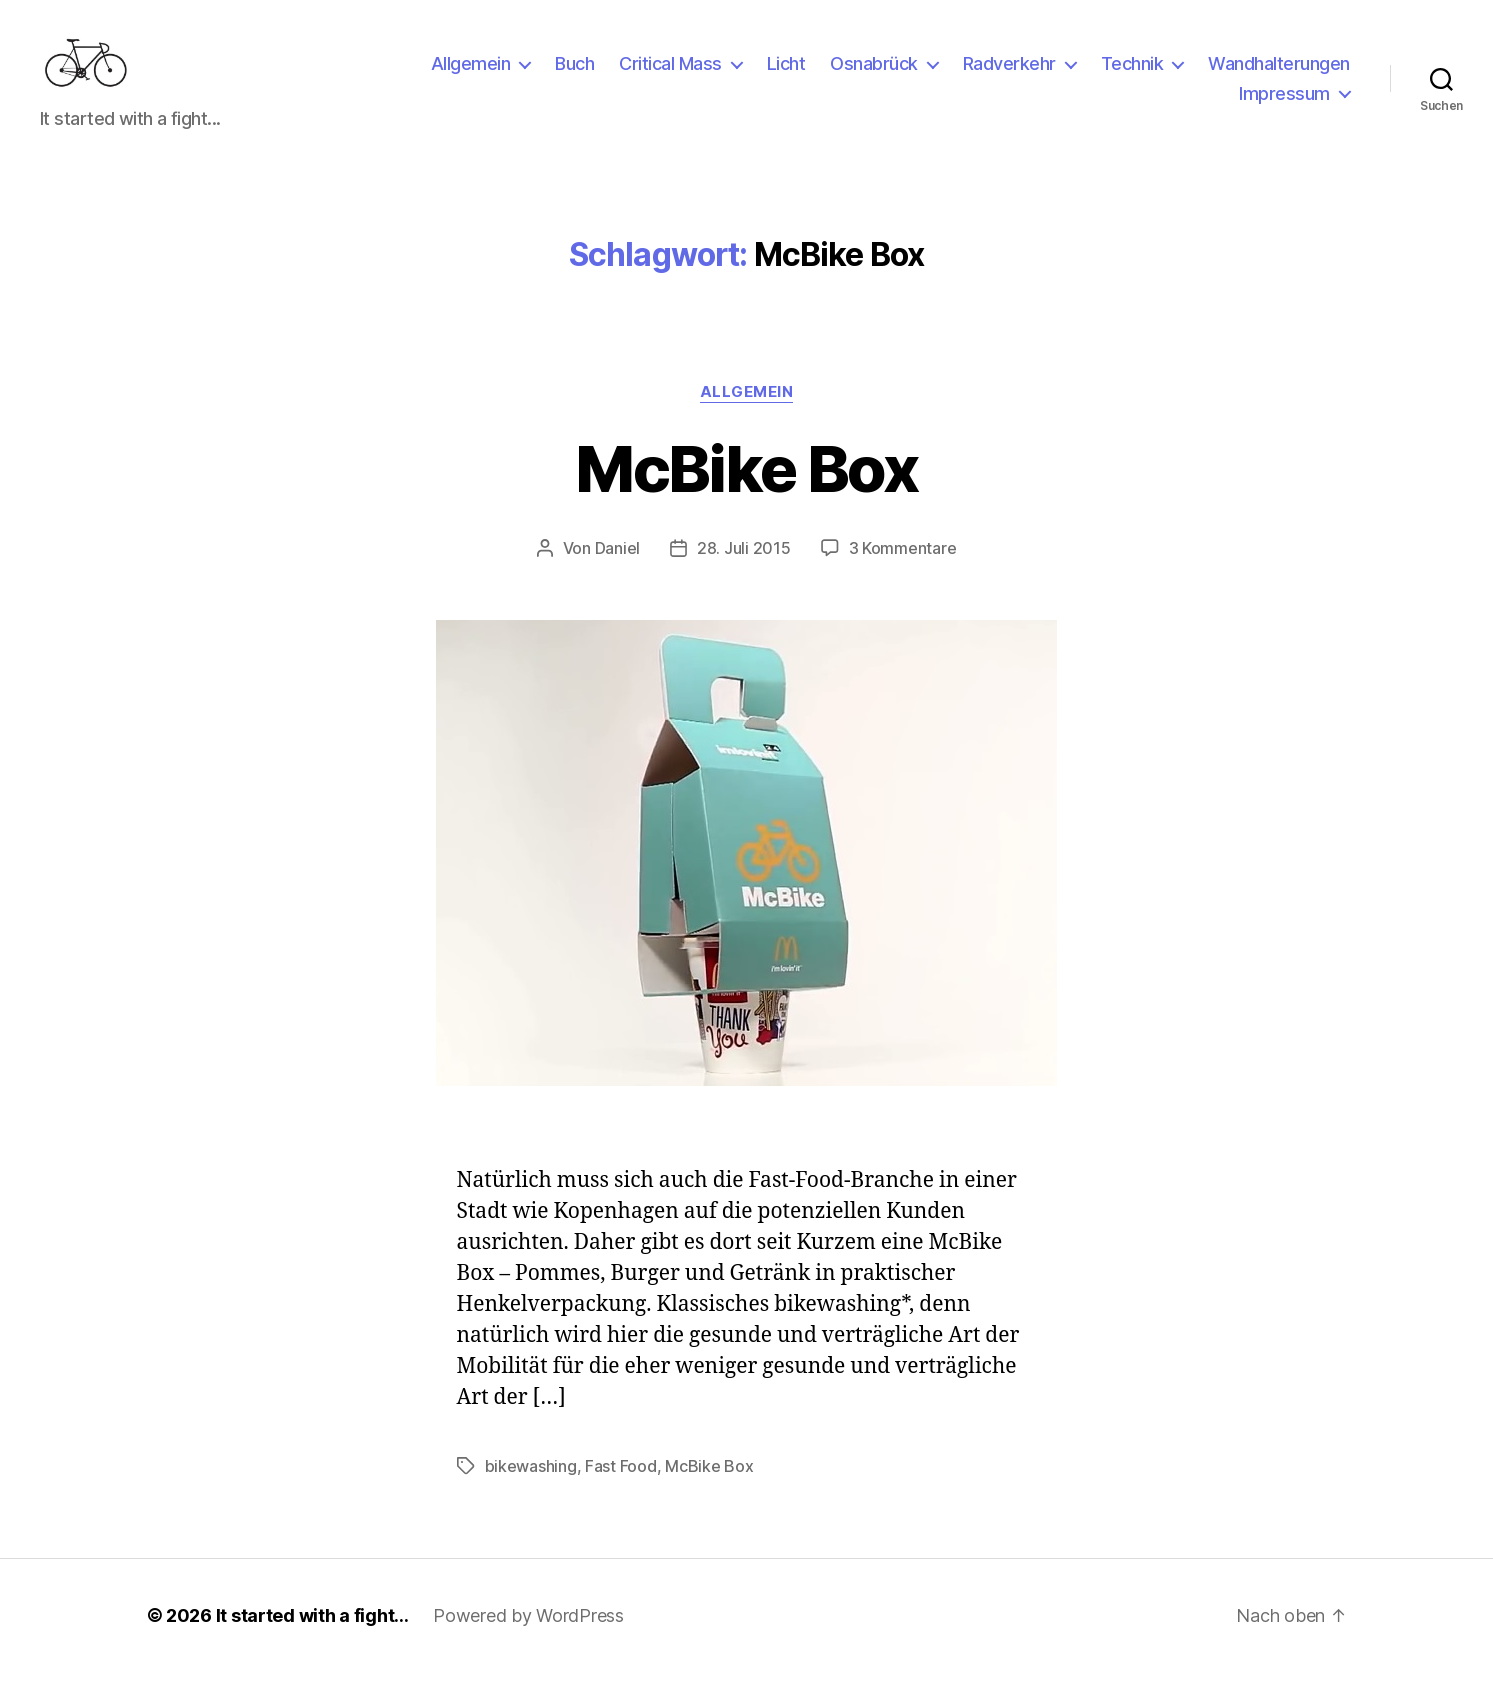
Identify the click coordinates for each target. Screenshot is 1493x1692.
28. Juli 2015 (744, 568)
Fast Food (621, 1486)
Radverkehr (1009, 73)
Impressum (1284, 103)
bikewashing (531, 1486)
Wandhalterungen (1279, 73)
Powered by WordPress (528, 1635)
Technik (1132, 73)
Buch (574, 73)
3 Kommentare (903, 568)
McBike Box (746, 488)
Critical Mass (670, 73)
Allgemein (471, 73)
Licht (786, 73)
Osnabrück (874, 73)
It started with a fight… (313, 1635)
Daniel (617, 568)
